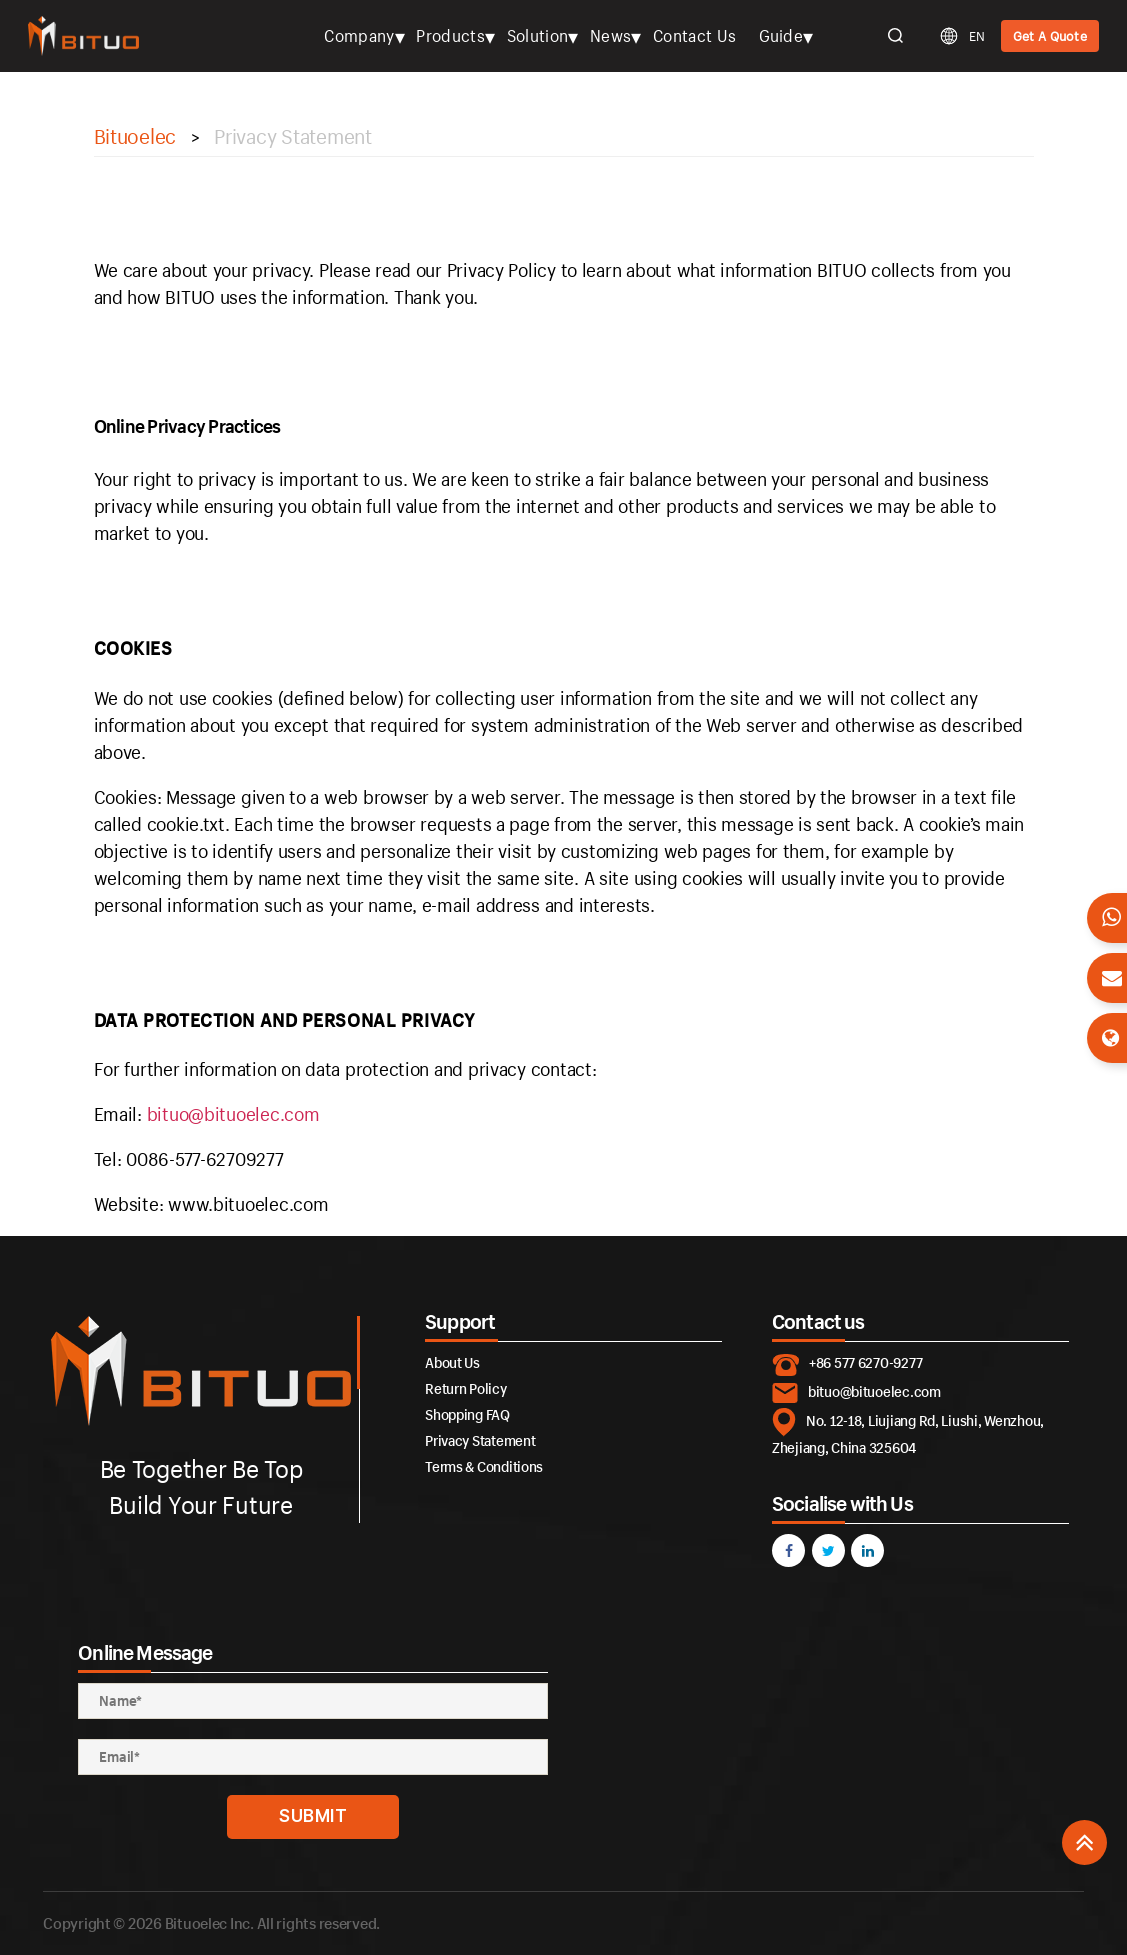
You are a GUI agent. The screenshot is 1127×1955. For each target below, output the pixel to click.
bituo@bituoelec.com (233, 1114)
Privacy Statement (480, 1440)
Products (450, 35)
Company (359, 35)
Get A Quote (1050, 36)
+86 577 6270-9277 (865, 1362)
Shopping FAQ (467, 1414)
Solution (538, 35)
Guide (781, 35)
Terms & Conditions (484, 1466)
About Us (452, 1362)
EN (976, 36)
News (610, 35)
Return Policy (466, 1388)
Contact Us (694, 35)
